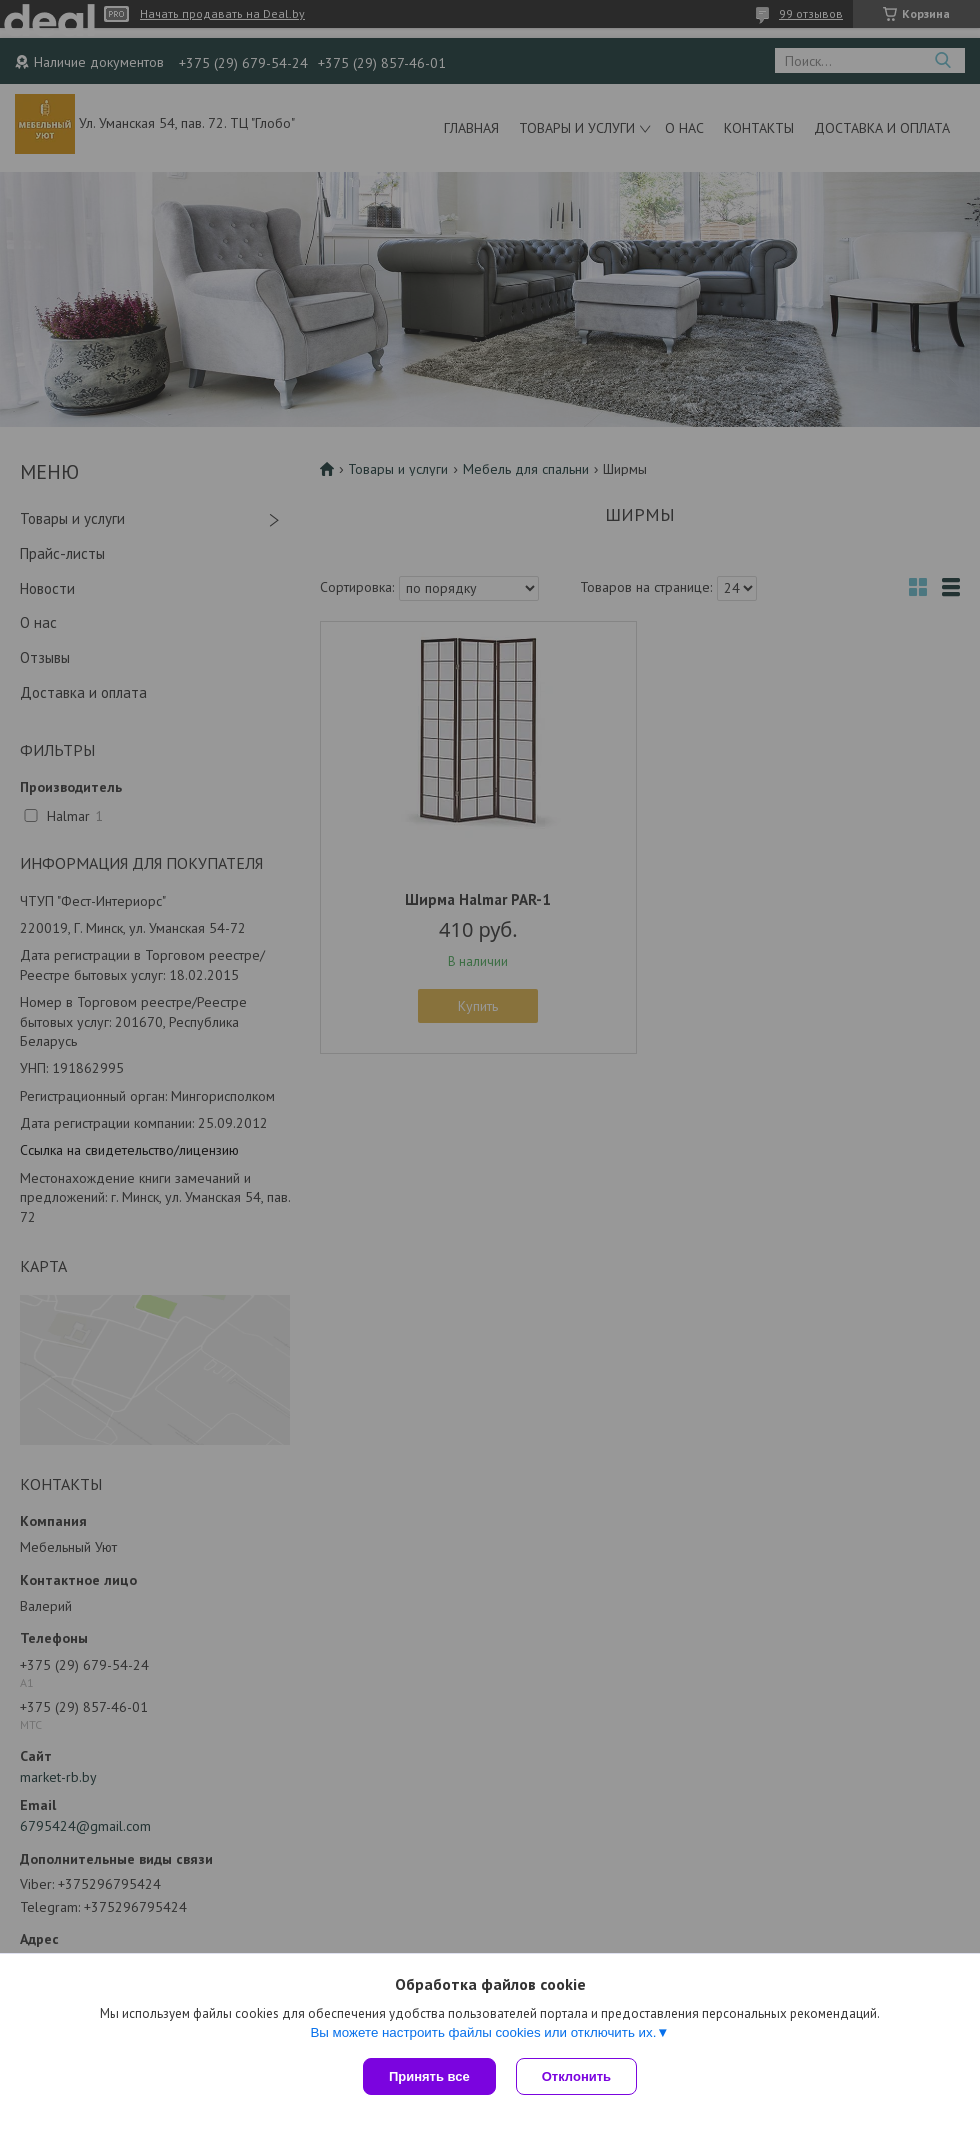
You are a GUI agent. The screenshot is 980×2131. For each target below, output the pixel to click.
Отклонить (576, 2076)
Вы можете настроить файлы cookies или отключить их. (483, 2032)
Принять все (429, 2076)
